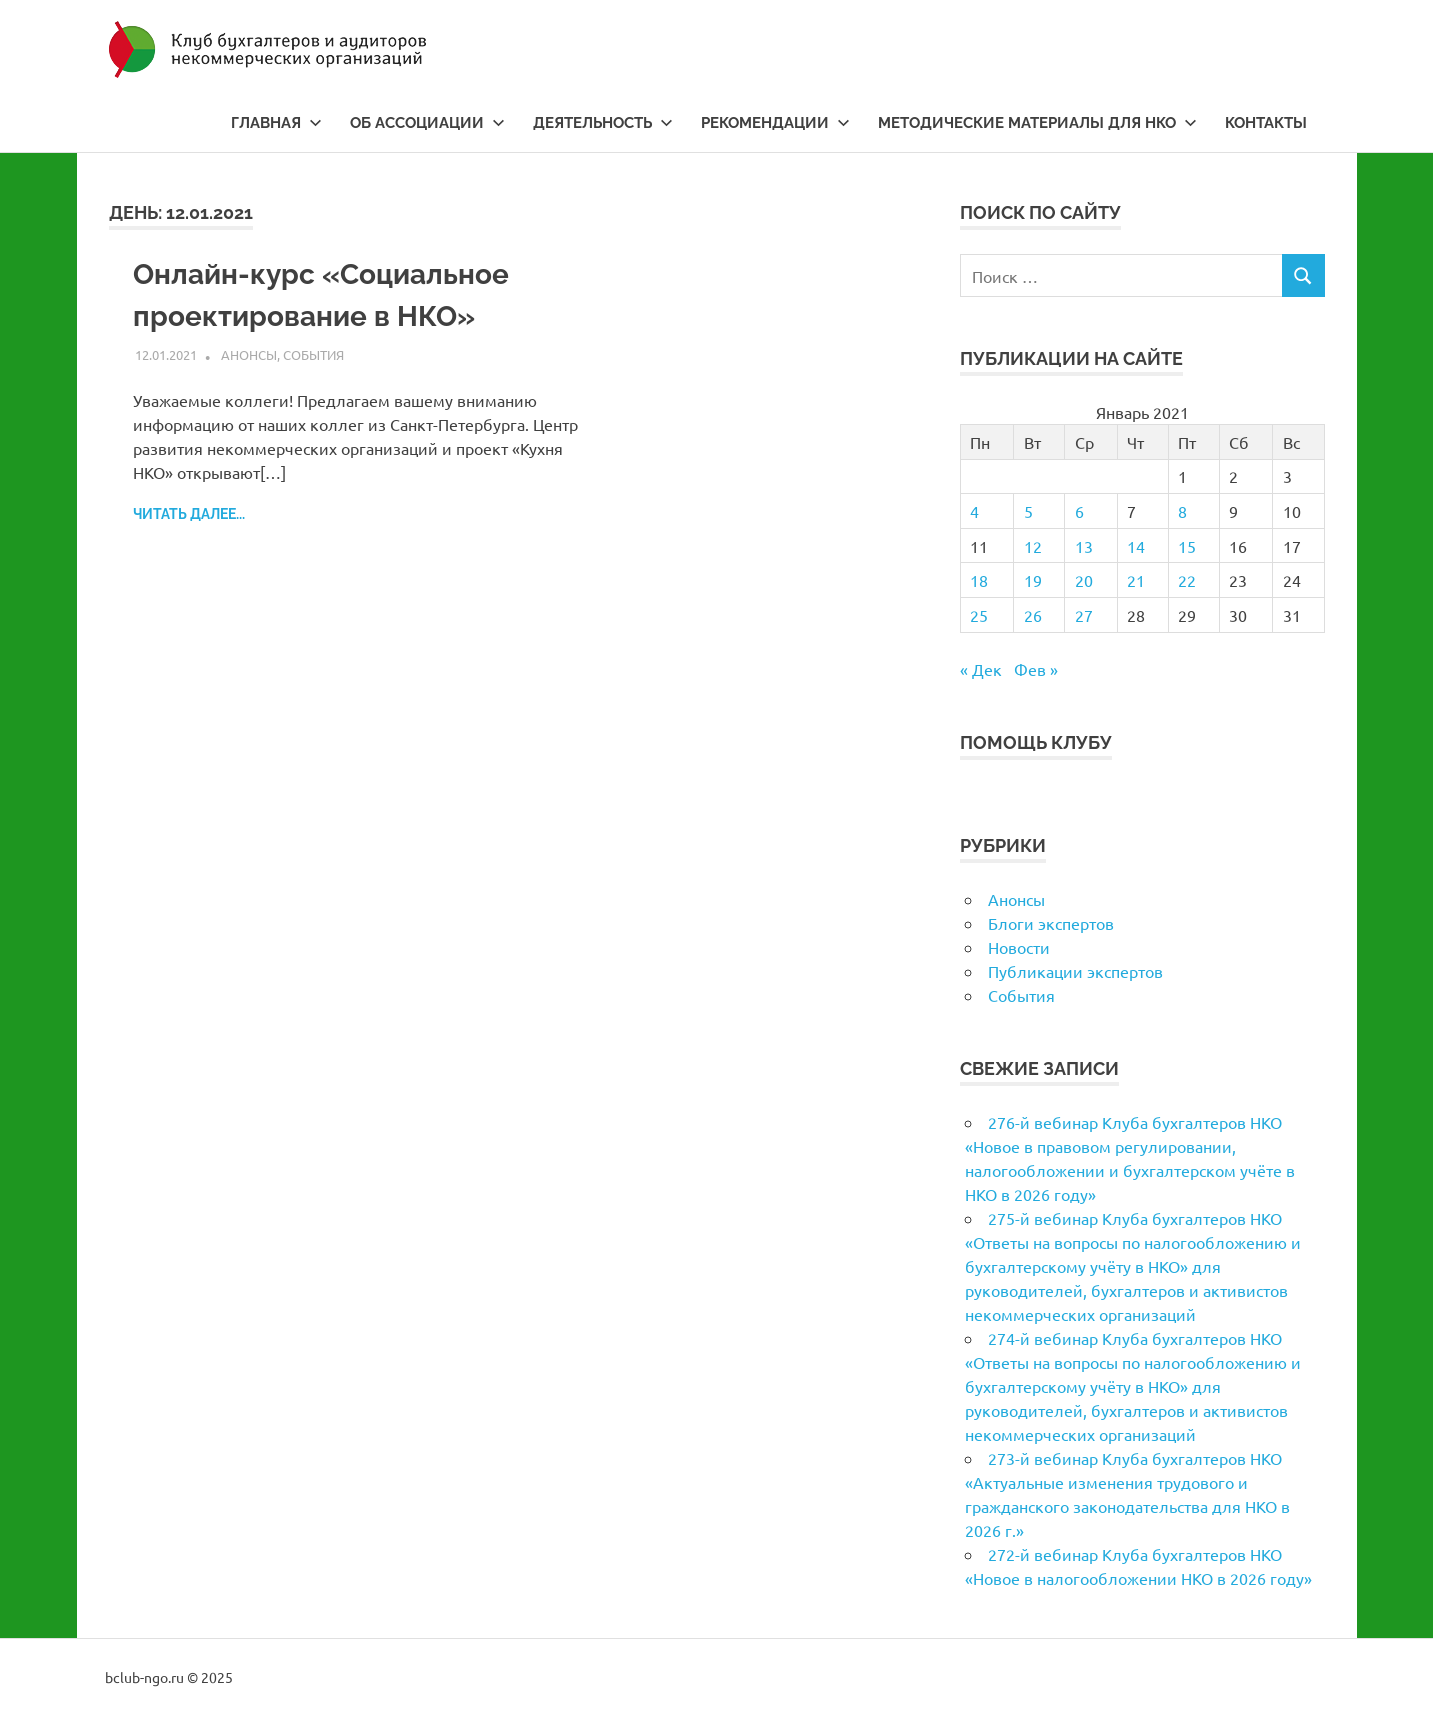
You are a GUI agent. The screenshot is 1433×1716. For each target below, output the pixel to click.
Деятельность (603, 123)
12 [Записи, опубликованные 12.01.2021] (1033, 546)
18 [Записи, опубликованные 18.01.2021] (979, 580)
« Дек (981, 669)
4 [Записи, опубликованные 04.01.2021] (974, 511)
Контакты (1266, 123)
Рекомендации (775, 123)
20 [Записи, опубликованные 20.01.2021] (1084, 580)
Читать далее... (189, 514)
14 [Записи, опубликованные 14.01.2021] (1136, 546)
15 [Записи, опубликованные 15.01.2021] (1187, 546)
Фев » (1036, 669)
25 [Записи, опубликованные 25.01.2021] (979, 615)
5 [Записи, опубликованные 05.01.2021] (1028, 511)
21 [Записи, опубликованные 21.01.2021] (1136, 580)
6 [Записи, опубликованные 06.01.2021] (1079, 511)
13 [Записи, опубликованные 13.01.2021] (1084, 546)
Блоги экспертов (1051, 923)
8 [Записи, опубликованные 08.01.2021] (1182, 511)
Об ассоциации (427, 123)
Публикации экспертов (1075, 971)
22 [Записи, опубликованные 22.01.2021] (1187, 580)
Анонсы (249, 354)
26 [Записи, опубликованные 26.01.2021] (1033, 615)
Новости (1019, 947)
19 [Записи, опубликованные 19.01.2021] (1033, 580)
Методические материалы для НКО (1037, 123)
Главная (276, 123)
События (313, 354)
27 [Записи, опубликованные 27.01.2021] (1084, 615)
